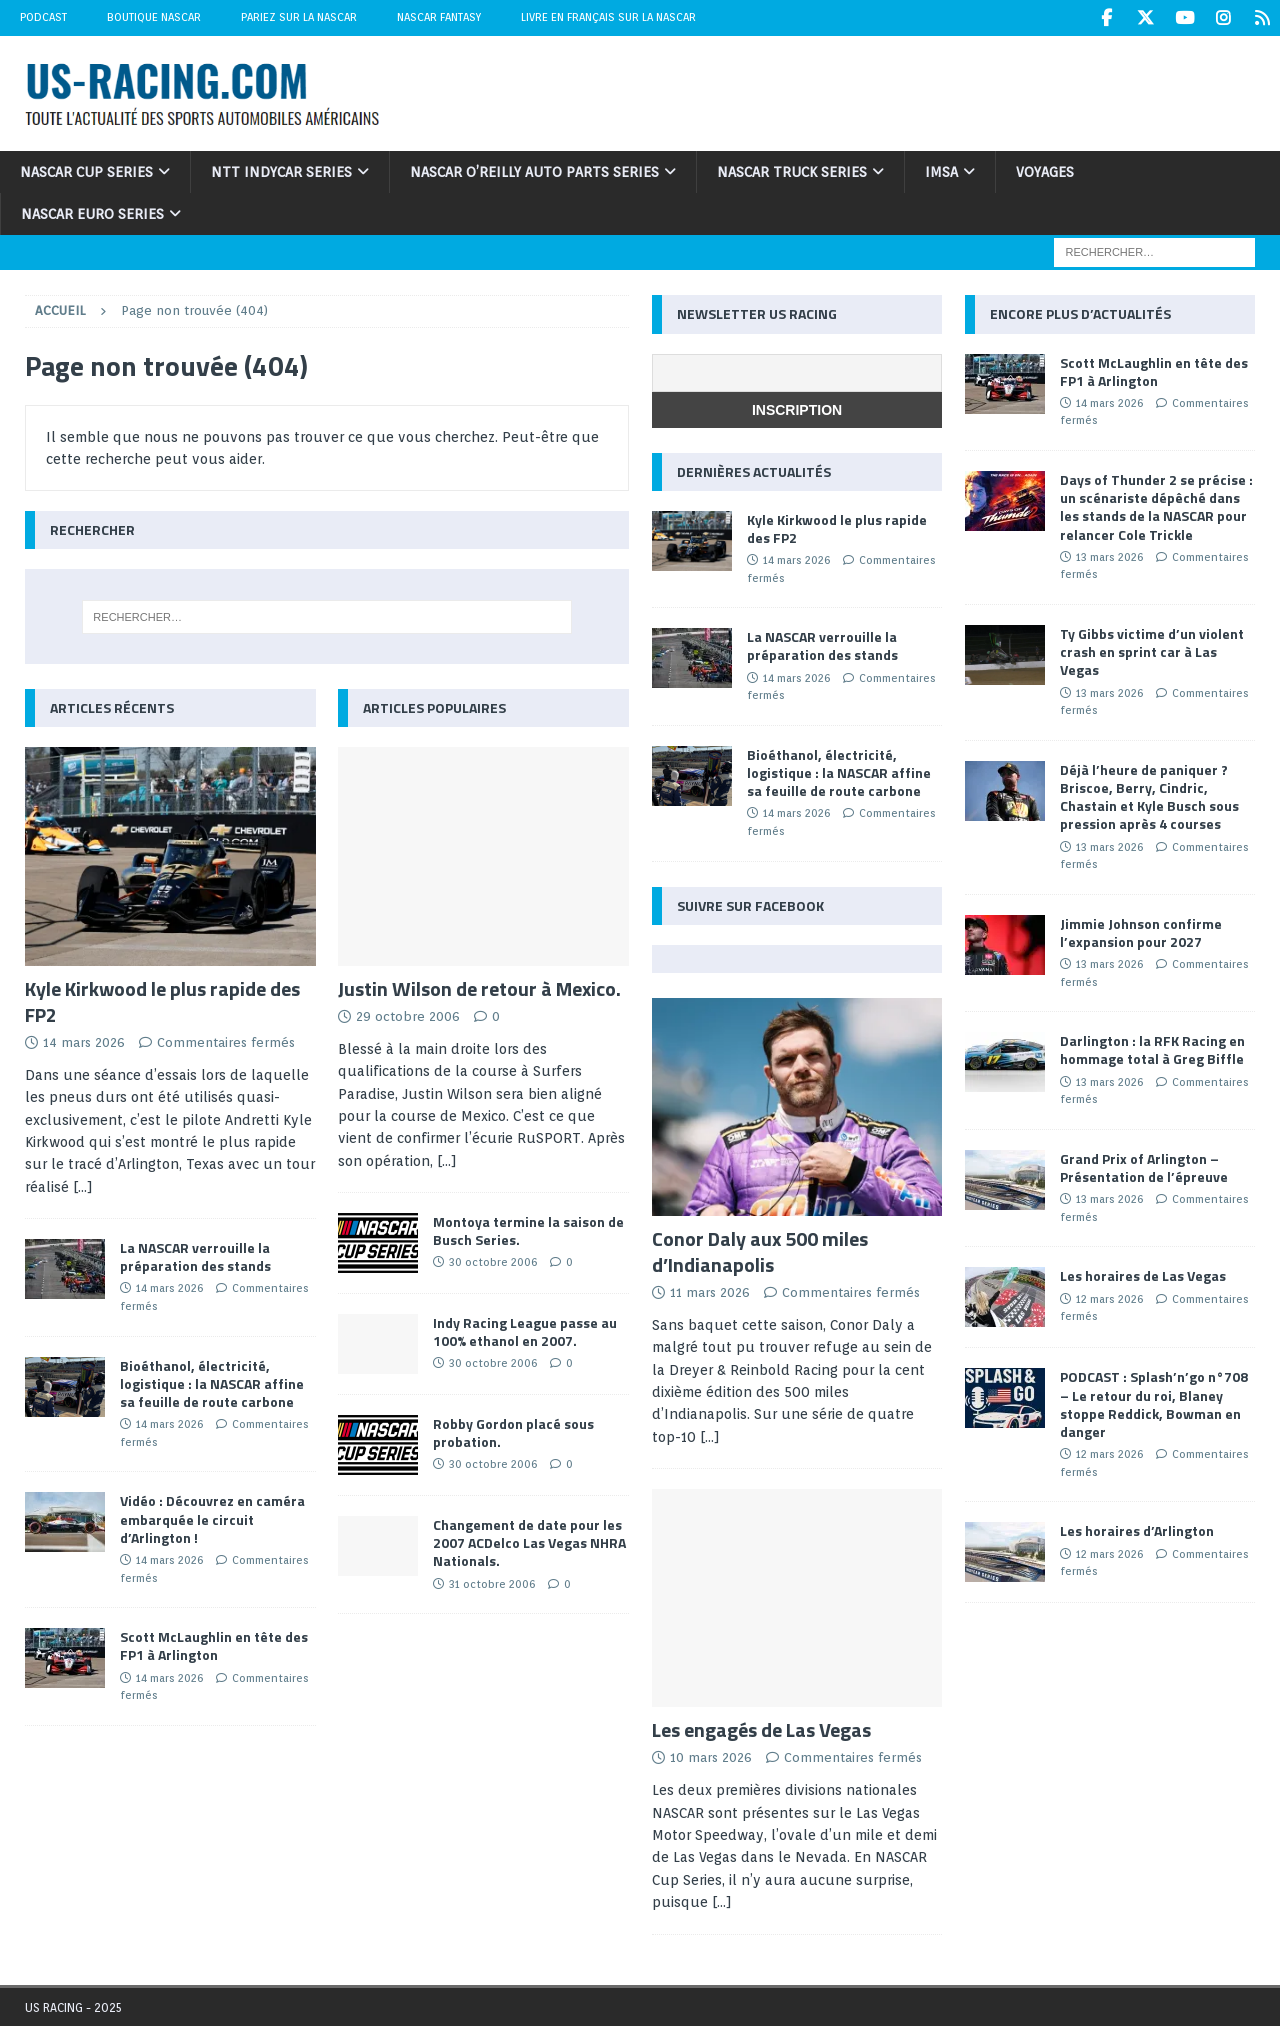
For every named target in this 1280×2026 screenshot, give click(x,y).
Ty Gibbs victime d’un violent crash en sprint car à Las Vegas (1152, 650)
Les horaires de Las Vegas (1143, 1274)
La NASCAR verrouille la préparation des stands (195, 1255)
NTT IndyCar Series (281, 171)
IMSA (941, 171)
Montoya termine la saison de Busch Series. (528, 1229)
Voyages (1045, 171)
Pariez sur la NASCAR (299, 17)
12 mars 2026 (1109, 1298)
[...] (83, 1186)
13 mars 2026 (1109, 556)
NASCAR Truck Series (792, 171)
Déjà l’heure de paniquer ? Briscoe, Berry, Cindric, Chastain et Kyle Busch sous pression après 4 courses (1149, 796)
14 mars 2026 (84, 1041)
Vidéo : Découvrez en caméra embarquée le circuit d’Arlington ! (212, 1517)
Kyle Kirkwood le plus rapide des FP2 (162, 1000)
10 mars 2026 (711, 1756)
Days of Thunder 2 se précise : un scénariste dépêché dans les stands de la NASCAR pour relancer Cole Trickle (1156, 506)
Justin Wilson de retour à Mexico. (479, 987)
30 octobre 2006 (493, 1261)
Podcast (43, 17)
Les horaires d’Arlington (1137, 1529)
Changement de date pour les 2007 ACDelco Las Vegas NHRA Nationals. (529, 1541)
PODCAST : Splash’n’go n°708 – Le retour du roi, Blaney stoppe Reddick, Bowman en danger (1154, 1403)
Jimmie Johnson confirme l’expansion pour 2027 (1141, 931)
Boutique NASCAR (154, 17)
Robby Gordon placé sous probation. (513, 1431)
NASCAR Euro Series (92, 213)
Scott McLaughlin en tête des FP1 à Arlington (214, 1644)
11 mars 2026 (710, 1291)
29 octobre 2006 (408, 1015)
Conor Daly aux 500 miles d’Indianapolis (760, 1250)
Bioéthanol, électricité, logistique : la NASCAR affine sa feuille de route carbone (212, 1382)
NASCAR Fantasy (439, 17)
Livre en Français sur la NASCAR (608, 17)
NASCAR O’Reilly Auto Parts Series (534, 171)
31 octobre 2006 (492, 1583)
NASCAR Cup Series (86, 171)
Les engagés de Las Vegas (761, 1728)
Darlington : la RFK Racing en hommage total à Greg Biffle (1152, 1048)
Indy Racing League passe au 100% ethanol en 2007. (525, 1330)
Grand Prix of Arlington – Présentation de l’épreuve (1144, 1166)
